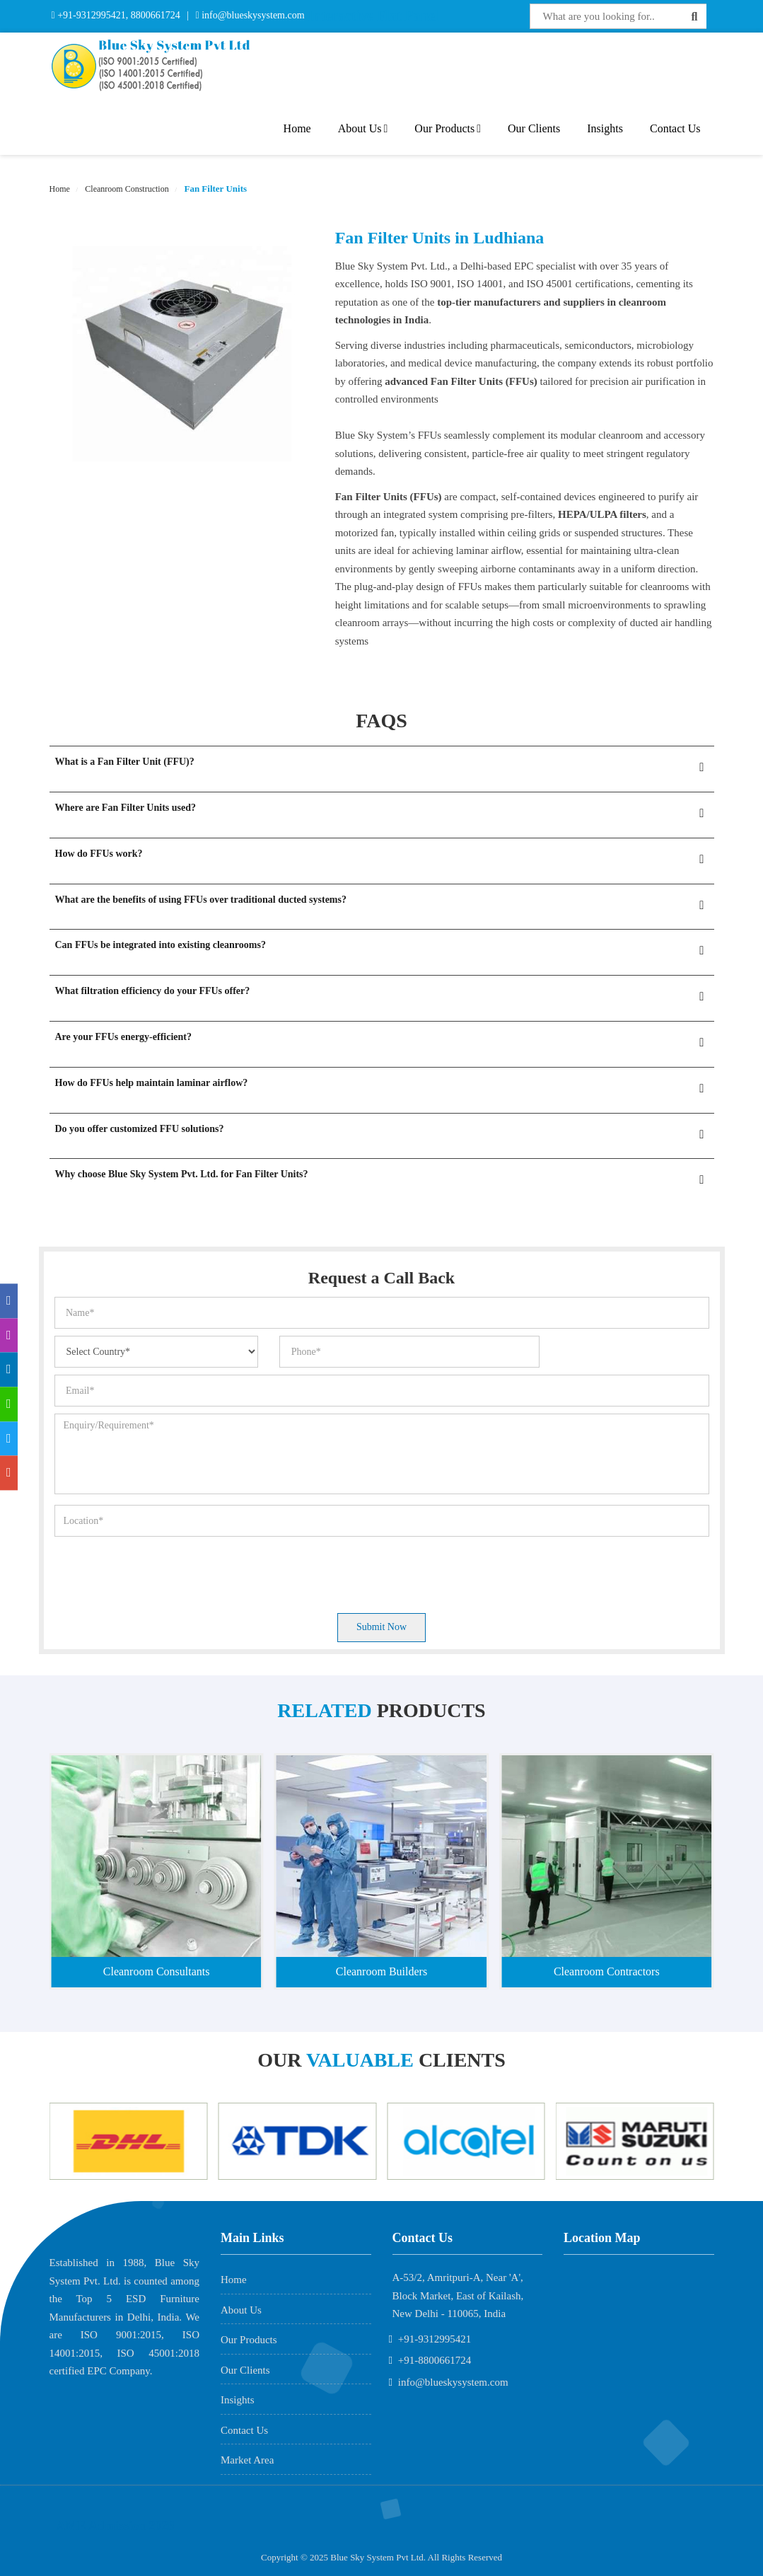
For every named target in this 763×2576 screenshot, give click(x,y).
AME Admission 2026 (116, 2526)
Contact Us (675, 128)
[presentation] (161, 1571)
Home (297, 128)
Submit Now (381, 1627)
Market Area (247, 2460)
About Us (363, 128)
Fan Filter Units (214, 188)
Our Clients (534, 128)
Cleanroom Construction (125, 189)
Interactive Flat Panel (373, 15)
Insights (605, 128)
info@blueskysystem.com (252, 15)
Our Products (447, 128)
